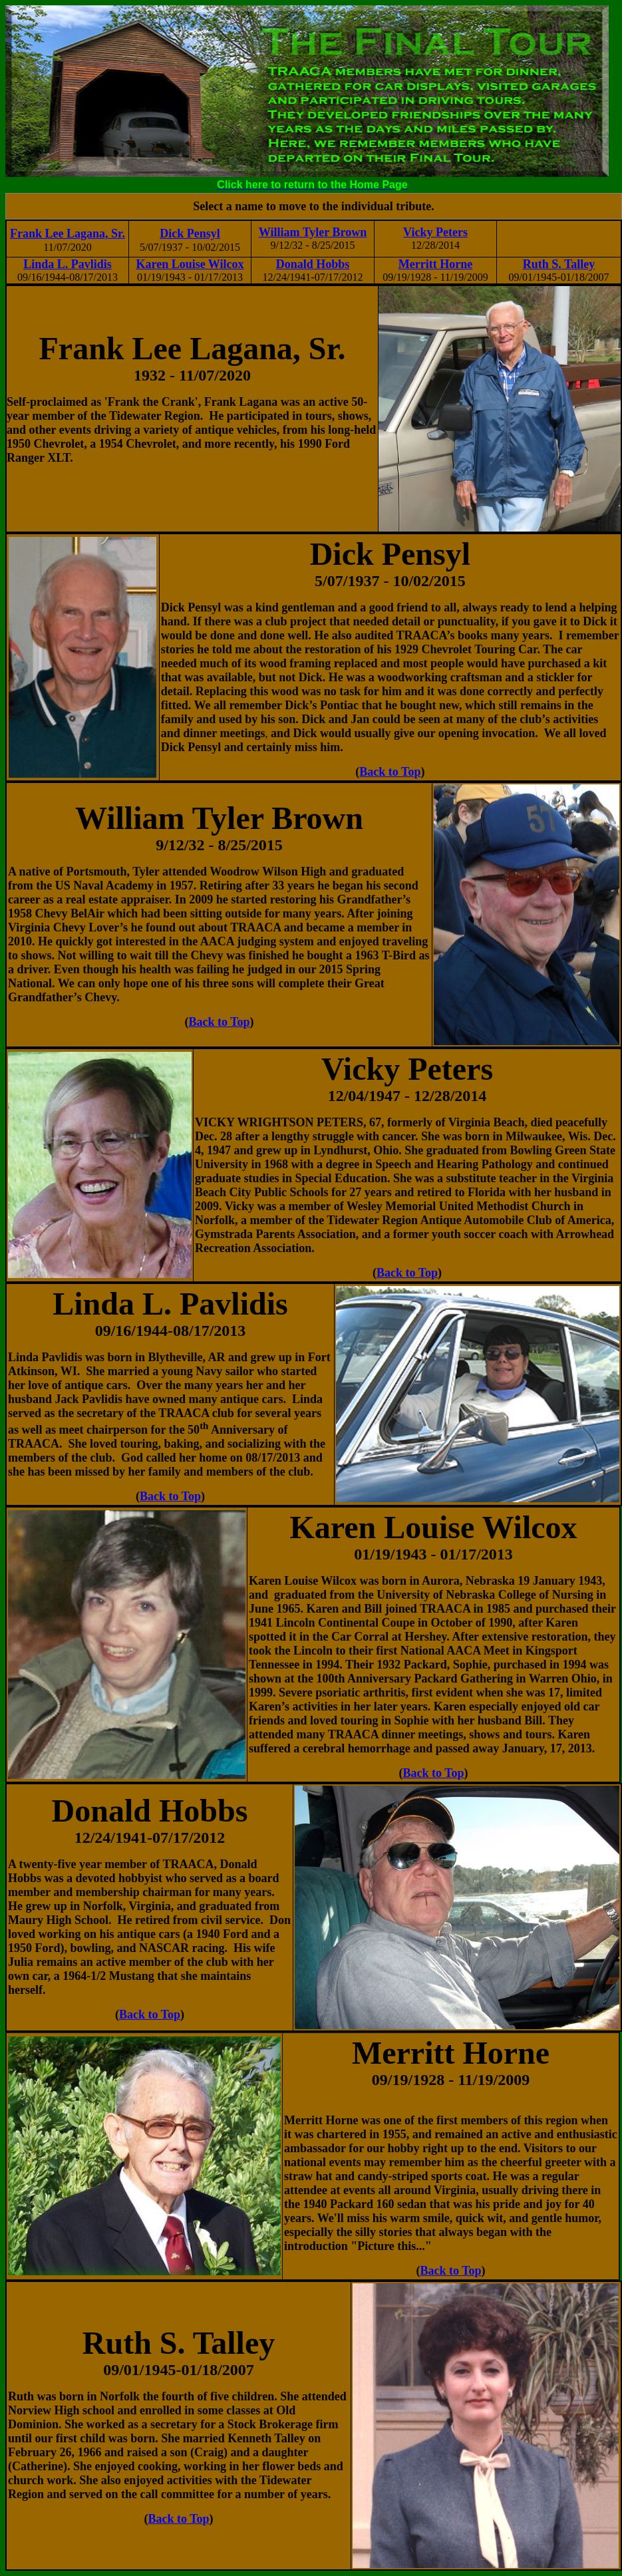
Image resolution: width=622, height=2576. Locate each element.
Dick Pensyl (190, 233)
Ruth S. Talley (559, 264)
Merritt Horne (435, 264)
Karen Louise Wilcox (189, 264)
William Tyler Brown (313, 232)
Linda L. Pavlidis (67, 264)
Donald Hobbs (313, 264)
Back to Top (389, 771)
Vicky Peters (435, 232)
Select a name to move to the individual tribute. (313, 206)
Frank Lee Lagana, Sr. (67, 233)
